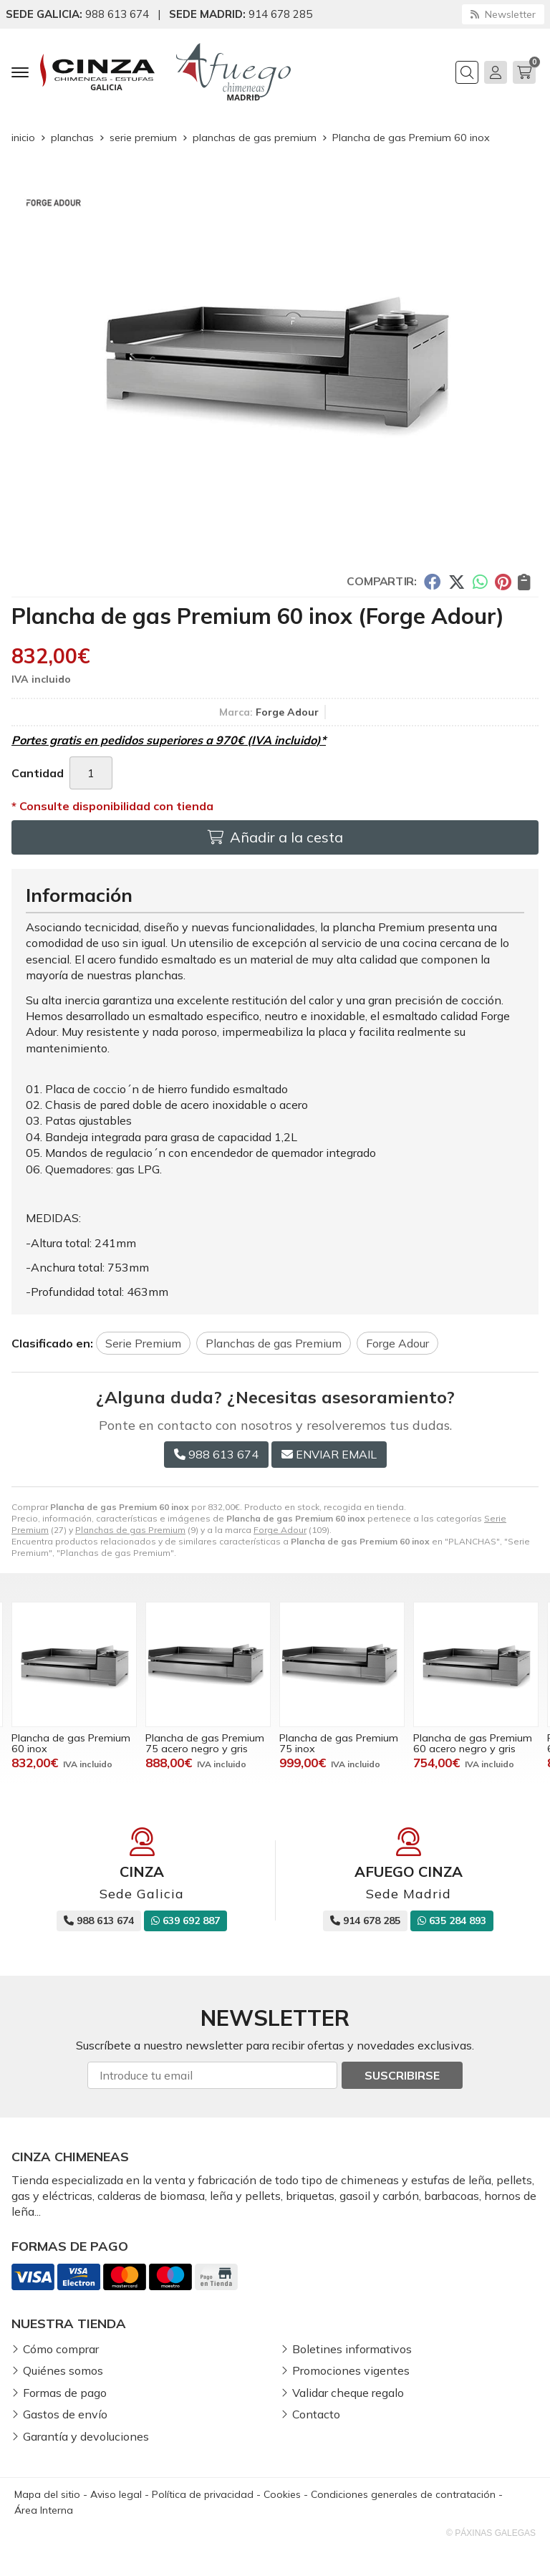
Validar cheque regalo (348, 2392)
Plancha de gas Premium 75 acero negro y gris (338, 1742)
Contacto (316, 2414)
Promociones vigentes (351, 2370)
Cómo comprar (61, 2349)
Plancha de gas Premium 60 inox (204, 1742)
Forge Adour (280, 1529)
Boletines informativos (352, 2349)
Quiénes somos (63, 2370)
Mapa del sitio (47, 2494)
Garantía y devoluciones (86, 2436)
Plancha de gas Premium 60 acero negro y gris (70, 1742)
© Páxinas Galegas (491, 2533)
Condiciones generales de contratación (403, 2494)
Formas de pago (65, 2392)
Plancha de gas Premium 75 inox (472, 1742)
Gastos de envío (65, 2414)
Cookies (282, 2494)
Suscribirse (402, 2075)
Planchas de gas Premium (130, 1529)
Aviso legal (116, 2494)
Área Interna (43, 2510)
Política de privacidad (203, 2494)
